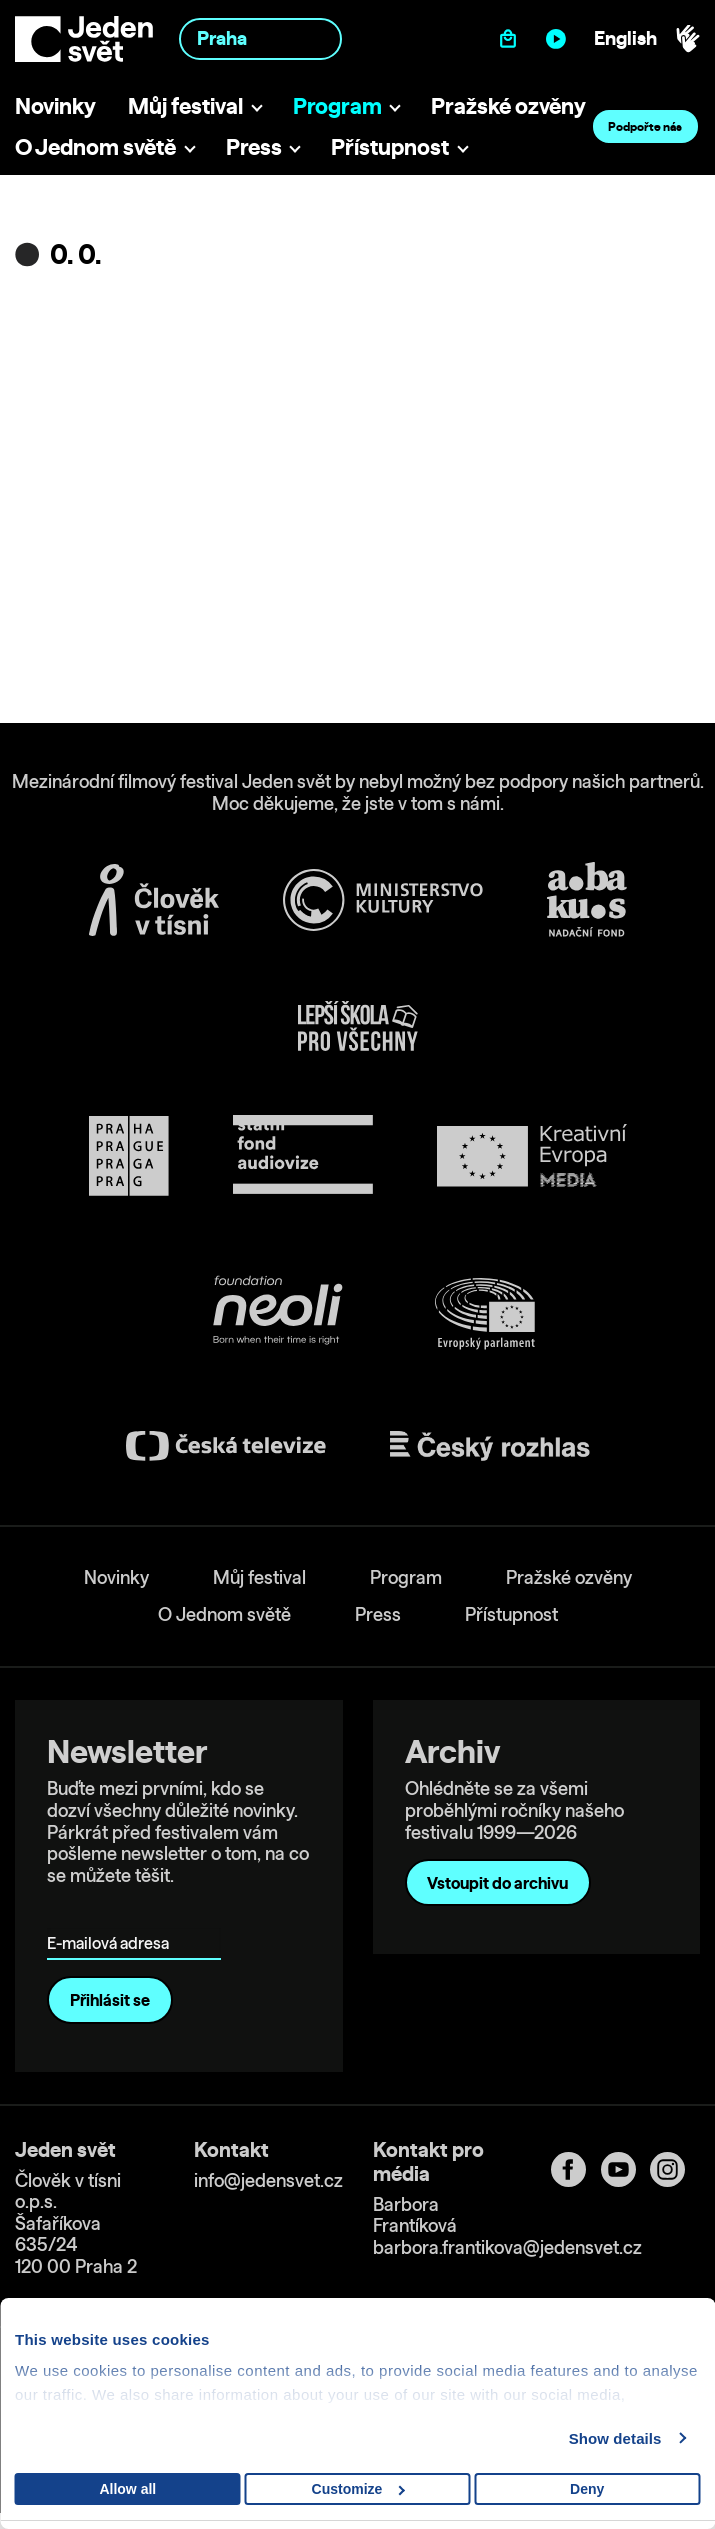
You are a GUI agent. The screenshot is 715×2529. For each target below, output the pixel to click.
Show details (615, 2438)
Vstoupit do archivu (497, 1883)
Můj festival (185, 105)
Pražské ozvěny (508, 105)
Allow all (127, 2489)
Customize (358, 2489)
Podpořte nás (645, 126)
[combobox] (260, 38)
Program (337, 105)
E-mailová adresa (112, 1914)
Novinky (55, 105)
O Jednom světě (95, 146)
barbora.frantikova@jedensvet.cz (507, 2247)
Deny (587, 2489)
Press (254, 146)
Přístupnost (390, 146)
